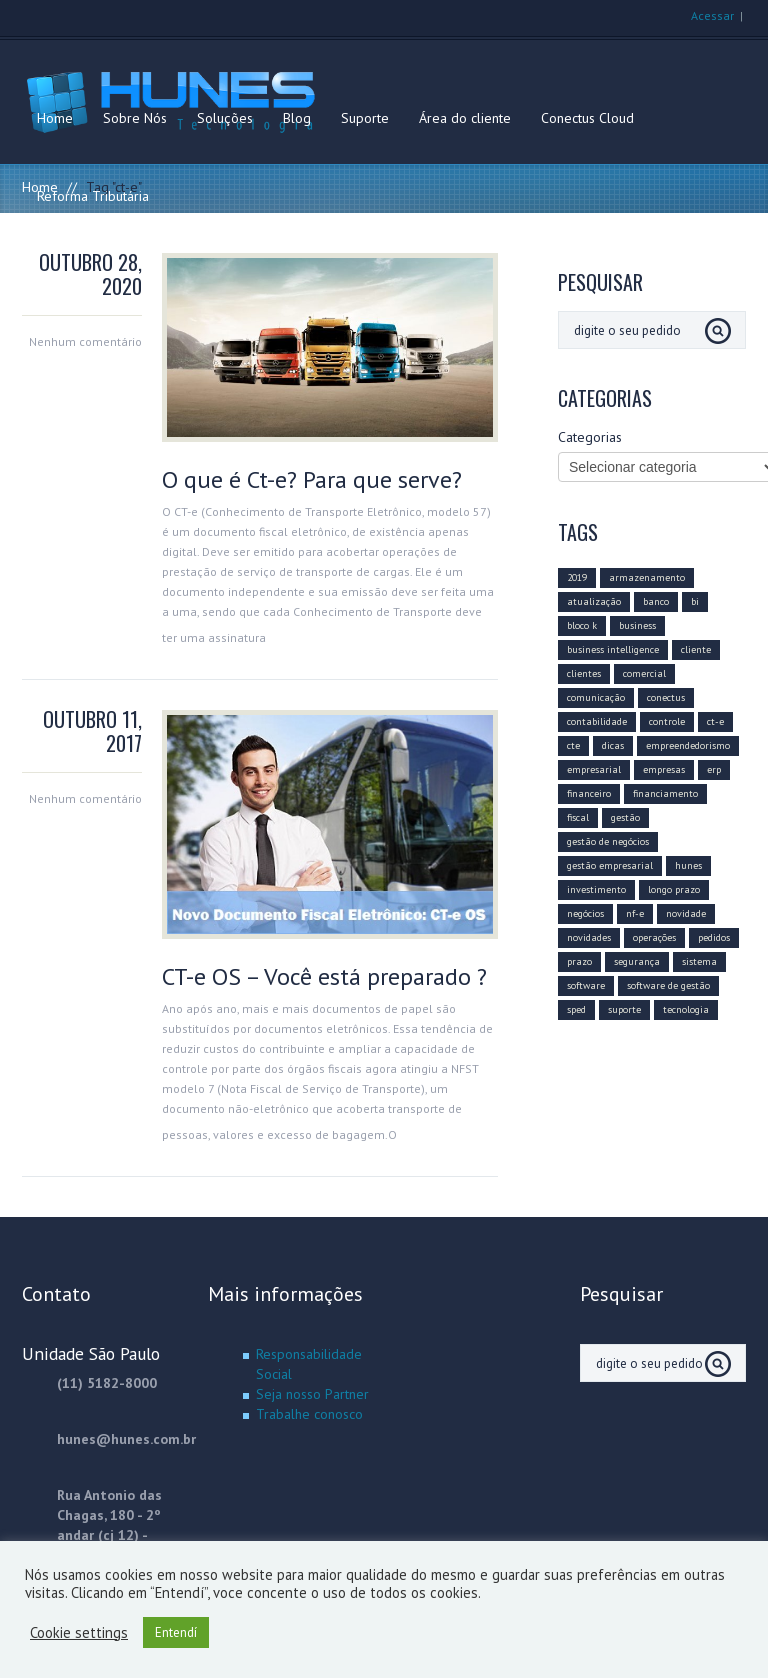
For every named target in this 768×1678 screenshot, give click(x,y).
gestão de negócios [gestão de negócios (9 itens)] (608, 841)
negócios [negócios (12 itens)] (585, 913)
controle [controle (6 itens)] (667, 721)
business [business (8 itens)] (637, 625)
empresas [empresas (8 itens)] (664, 769)
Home (55, 118)
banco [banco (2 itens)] (656, 601)
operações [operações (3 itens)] (654, 937)
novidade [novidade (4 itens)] (686, 913)
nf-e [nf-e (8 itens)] (635, 913)
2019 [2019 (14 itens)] (577, 577)
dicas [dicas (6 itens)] (613, 745)
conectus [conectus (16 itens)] (666, 697)
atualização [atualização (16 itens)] (594, 601)
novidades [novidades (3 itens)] (589, 937)
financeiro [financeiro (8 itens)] (589, 793)
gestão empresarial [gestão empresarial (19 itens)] (610, 865)
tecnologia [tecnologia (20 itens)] (686, 1009)
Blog (297, 118)
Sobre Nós (135, 118)
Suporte (365, 118)
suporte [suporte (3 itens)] (624, 1009)
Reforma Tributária (93, 196)
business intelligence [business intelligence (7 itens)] (613, 649)
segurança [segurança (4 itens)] (637, 961)
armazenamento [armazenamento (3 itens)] (647, 577)
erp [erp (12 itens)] (714, 769)
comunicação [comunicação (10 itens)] (596, 697)
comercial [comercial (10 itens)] (644, 673)
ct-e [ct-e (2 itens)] (715, 721)
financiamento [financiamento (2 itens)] (665, 793)
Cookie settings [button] (79, 1633)
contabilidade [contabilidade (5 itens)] (597, 721)
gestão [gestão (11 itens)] (625, 817)
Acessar (712, 15)
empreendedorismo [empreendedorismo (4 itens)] (688, 745)
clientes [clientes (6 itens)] (584, 673)
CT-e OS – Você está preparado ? (324, 976)
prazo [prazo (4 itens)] (579, 961)
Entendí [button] (176, 1632)
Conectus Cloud (587, 118)
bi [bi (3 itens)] (695, 601)
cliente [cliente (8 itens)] (696, 649)
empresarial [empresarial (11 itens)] (594, 769)
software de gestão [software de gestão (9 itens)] (668, 985)
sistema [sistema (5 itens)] (699, 961)
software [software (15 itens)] (586, 985)
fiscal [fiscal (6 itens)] (578, 817)
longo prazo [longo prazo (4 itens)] (674, 889)
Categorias (590, 437)
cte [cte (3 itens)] (573, 745)
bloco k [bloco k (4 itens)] (582, 625)
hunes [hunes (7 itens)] (688, 865)
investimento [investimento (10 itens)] (596, 889)
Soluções (225, 118)
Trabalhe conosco (309, 1414)
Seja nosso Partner (312, 1394)
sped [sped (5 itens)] (576, 1009)
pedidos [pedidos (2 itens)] (714, 937)
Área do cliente (465, 118)
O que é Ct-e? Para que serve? (312, 479)
